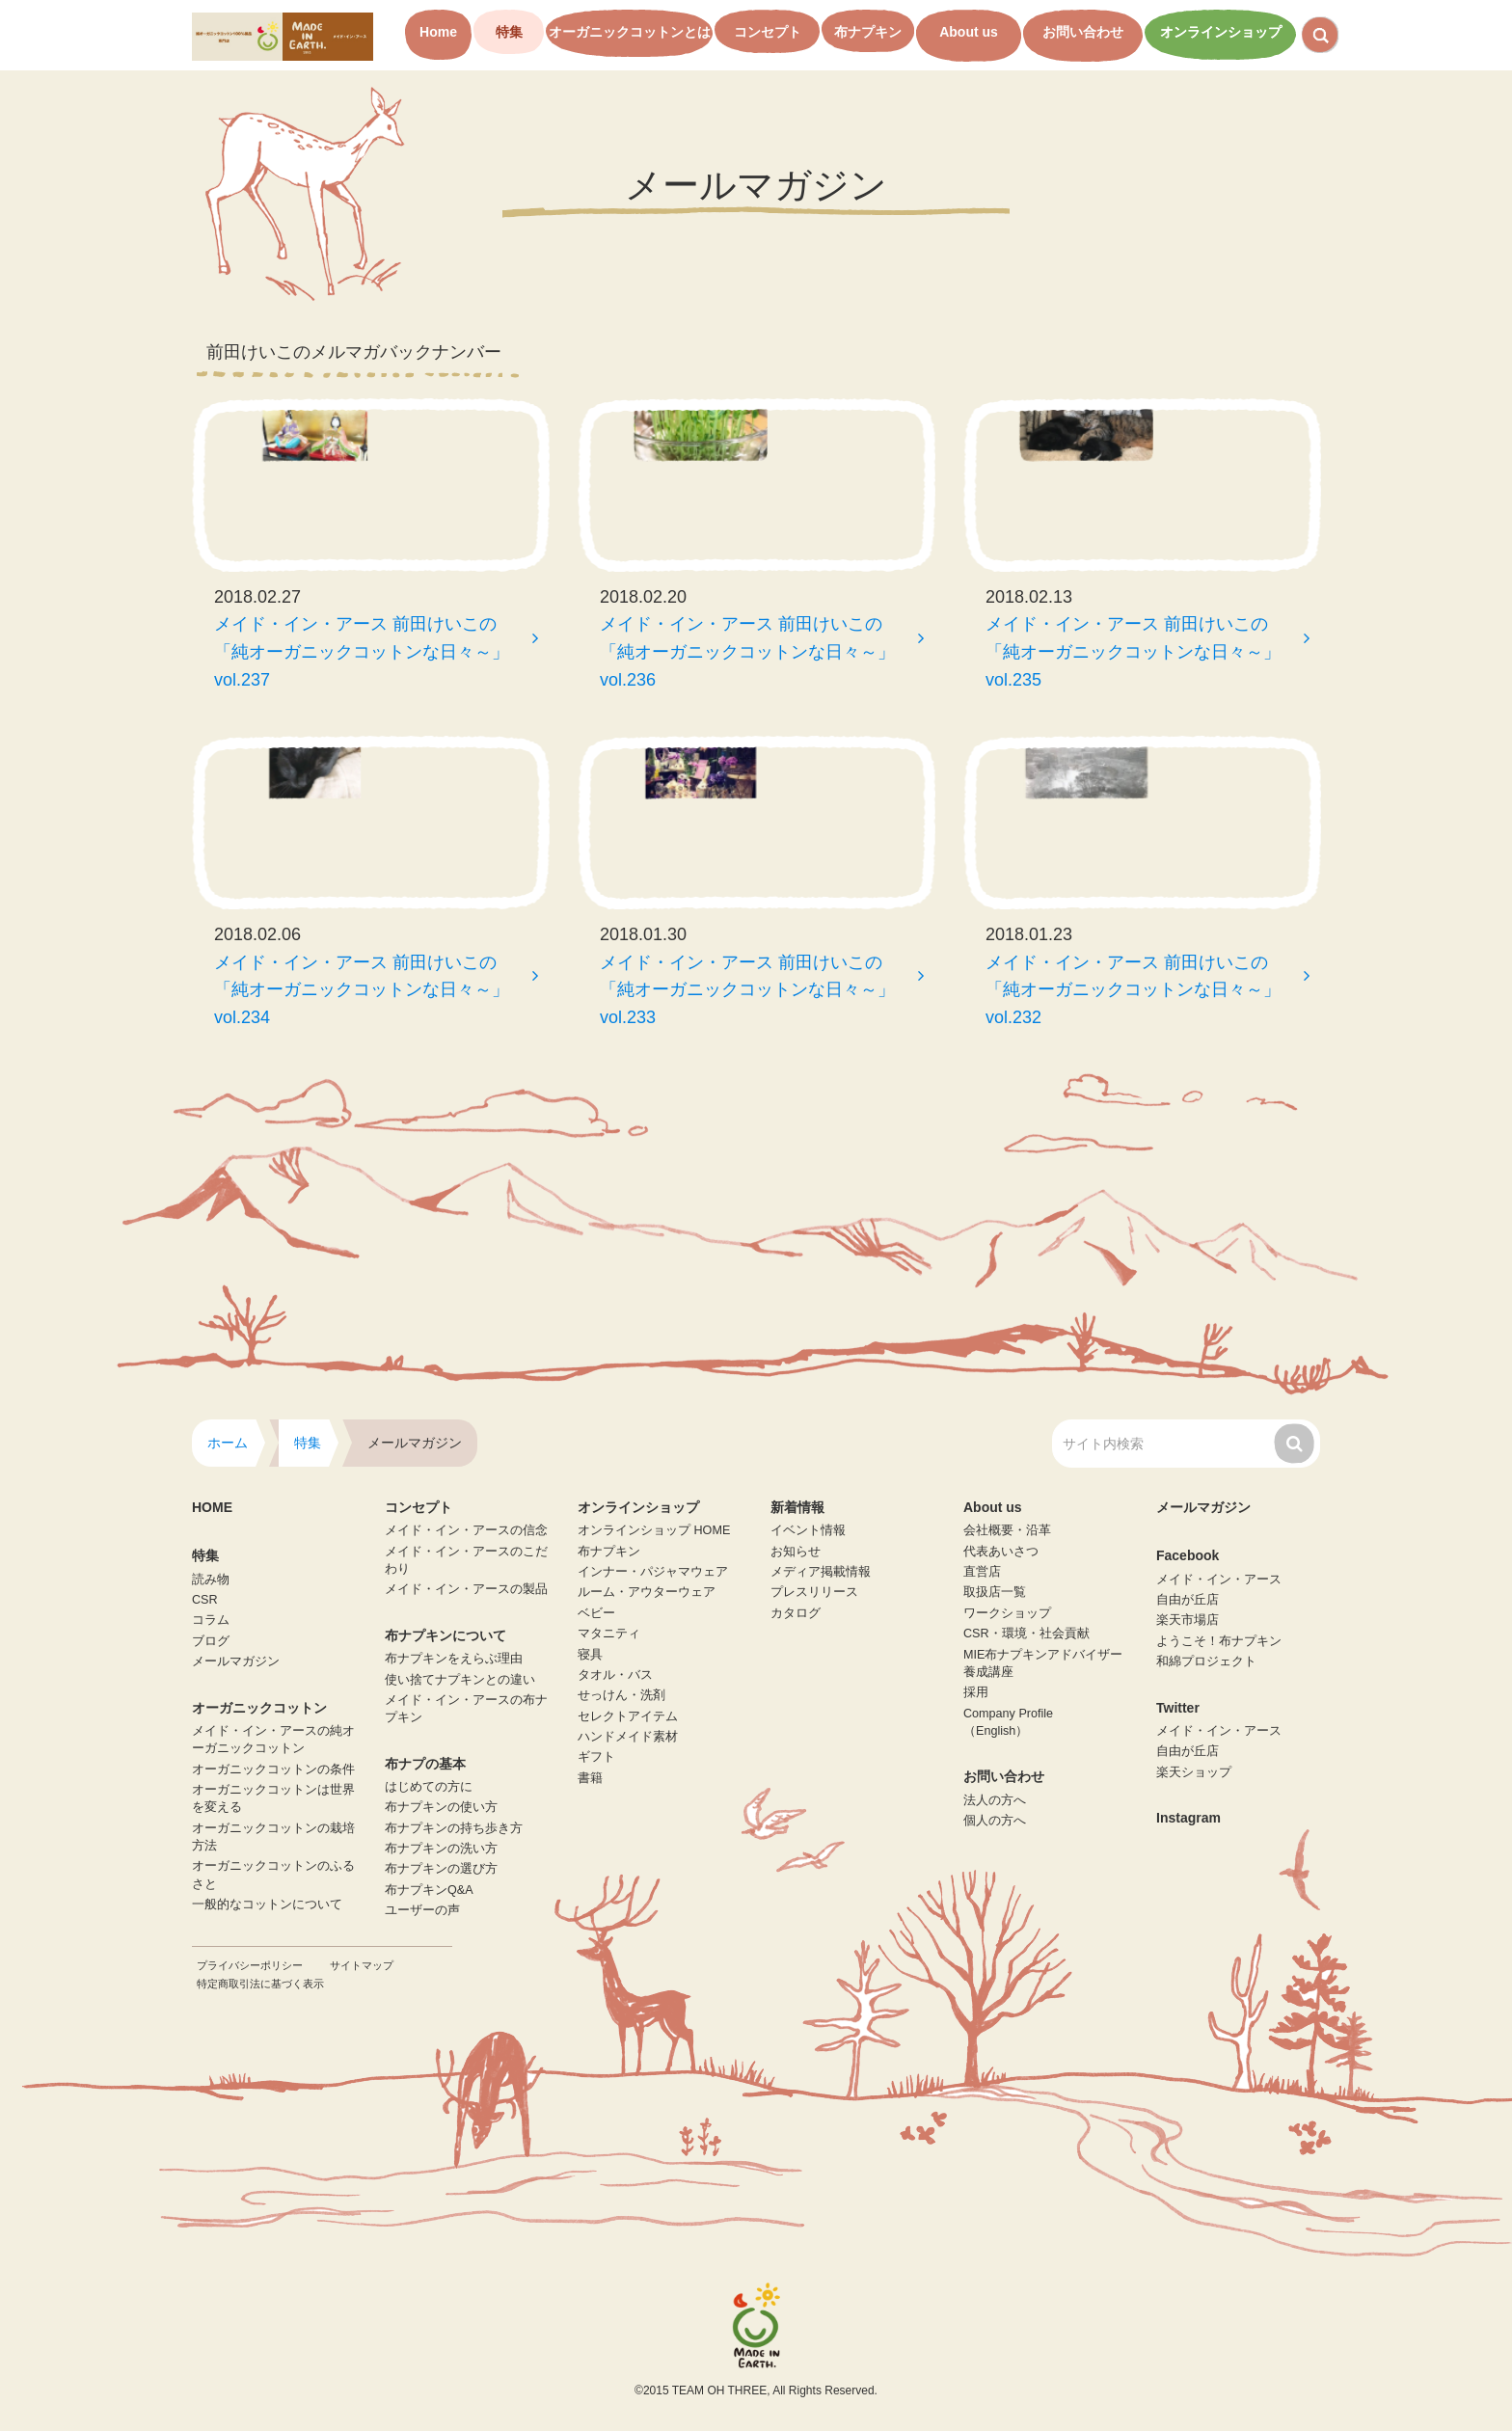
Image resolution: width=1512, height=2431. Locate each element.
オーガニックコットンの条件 (273, 1769)
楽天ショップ (1193, 1772)
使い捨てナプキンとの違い (460, 1680)
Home (438, 32)
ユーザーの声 (422, 1910)
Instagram (1188, 1817)
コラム (211, 1620)
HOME (212, 1507)
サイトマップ (361, 1965)
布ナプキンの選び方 (441, 1869)
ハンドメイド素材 (628, 1736)
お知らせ (795, 1551)
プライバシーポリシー (250, 1965)
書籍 (590, 1778)
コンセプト (767, 32)
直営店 (982, 1572)
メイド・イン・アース (1219, 1579)
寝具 (590, 1654)
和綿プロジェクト (1206, 1661)
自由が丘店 (1187, 1600)
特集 (509, 32)
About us (968, 32)
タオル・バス (615, 1675)
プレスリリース (814, 1592)
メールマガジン (236, 1661)
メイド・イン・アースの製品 (466, 1589)
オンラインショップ (1221, 32)
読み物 (211, 1579)
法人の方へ (994, 1800)
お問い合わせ (1082, 32)
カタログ (795, 1613)
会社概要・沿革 (1007, 1530)
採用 (975, 1692)
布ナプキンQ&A (429, 1890)
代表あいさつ (1001, 1551)
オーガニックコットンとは (630, 32)
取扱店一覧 (994, 1592)
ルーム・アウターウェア (647, 1592)
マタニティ (609, 1633)
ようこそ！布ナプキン (1219, 1641)
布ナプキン (868, 32)
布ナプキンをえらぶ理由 (454, 1658)
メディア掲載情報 (820, 1572)
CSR (205, 1600)
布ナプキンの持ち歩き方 (454, 1828)
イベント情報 (808, 1530)
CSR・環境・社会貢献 (1026, 1633)
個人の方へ (994, 1820)
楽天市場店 (1187, 1620)
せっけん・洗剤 (621, 1695)
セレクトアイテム (628, 1716)
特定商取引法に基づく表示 (260, 1983)
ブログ (211, 1641)
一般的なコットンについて (267, 1904)
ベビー (596, 1613)
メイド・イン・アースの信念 (466, 1530)
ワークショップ (1007, 1613)
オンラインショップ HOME (654, 1530)
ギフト (596, 1757)
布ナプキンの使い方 (441, 1807)
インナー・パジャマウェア (653, 1572)
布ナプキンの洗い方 (441, 1848)
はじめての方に (428, 1787)
